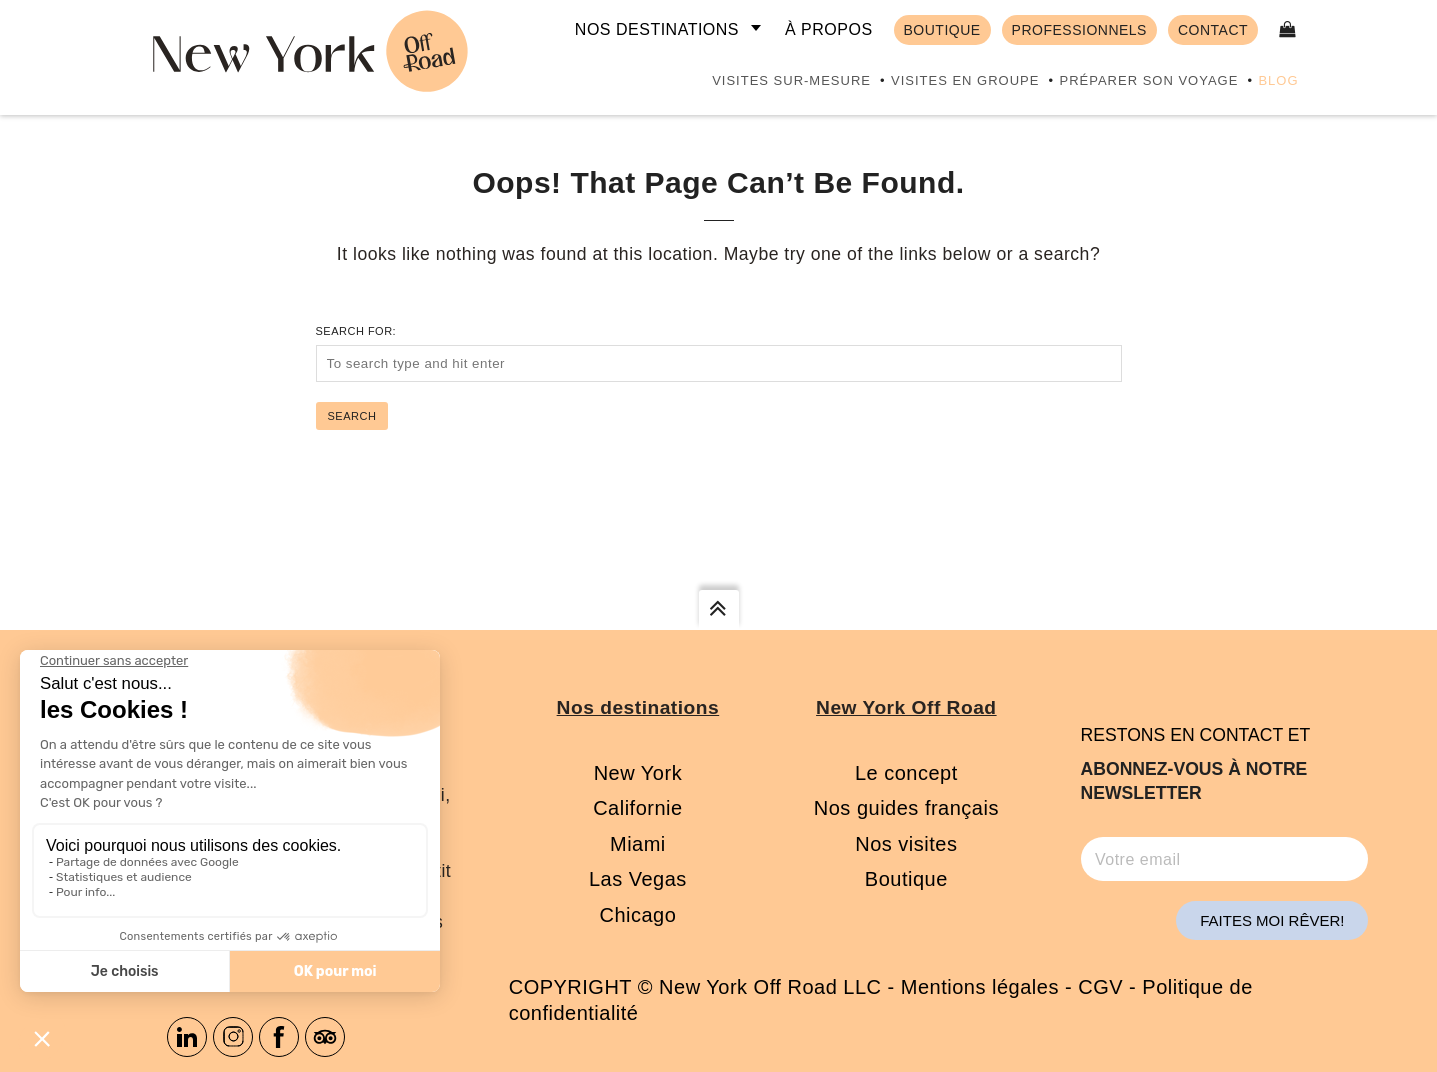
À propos (829, 29)
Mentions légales (980, 987)
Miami (638, 844)
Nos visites (906, 844)
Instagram (233, 1037)
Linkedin (187, 1037)
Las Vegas (638, 879)
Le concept (906, 773)
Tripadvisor (325, 1037)
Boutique (906, 879)
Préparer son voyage (1148, 80)
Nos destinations (657, 29)
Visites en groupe (965, 80)
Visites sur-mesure (791, 80)
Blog (1278, 80)
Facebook (279, 1037)
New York (638, 773)
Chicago (637, 915)
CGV (1100, 987)
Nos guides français (906, 808)
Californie (637, 808)
